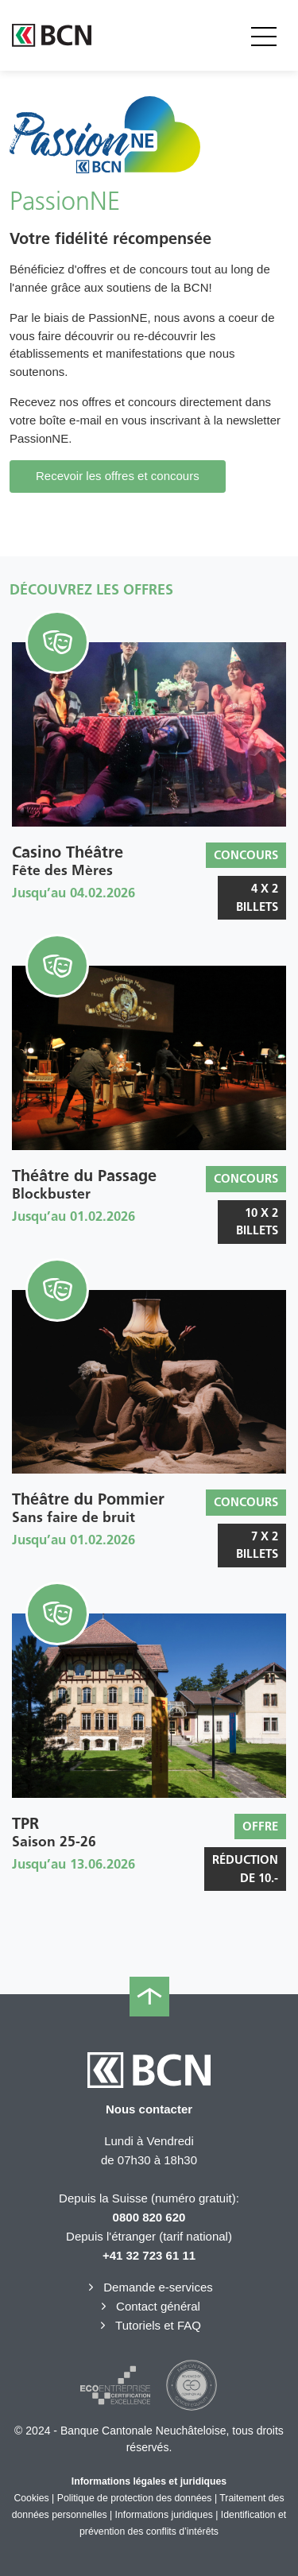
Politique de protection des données (134, 2498)
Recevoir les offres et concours (117, 475)
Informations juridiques (164, 2514)
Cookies (31, 2498)
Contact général (149, 2306)
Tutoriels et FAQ (149, 2325)
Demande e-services (149, 2287)
